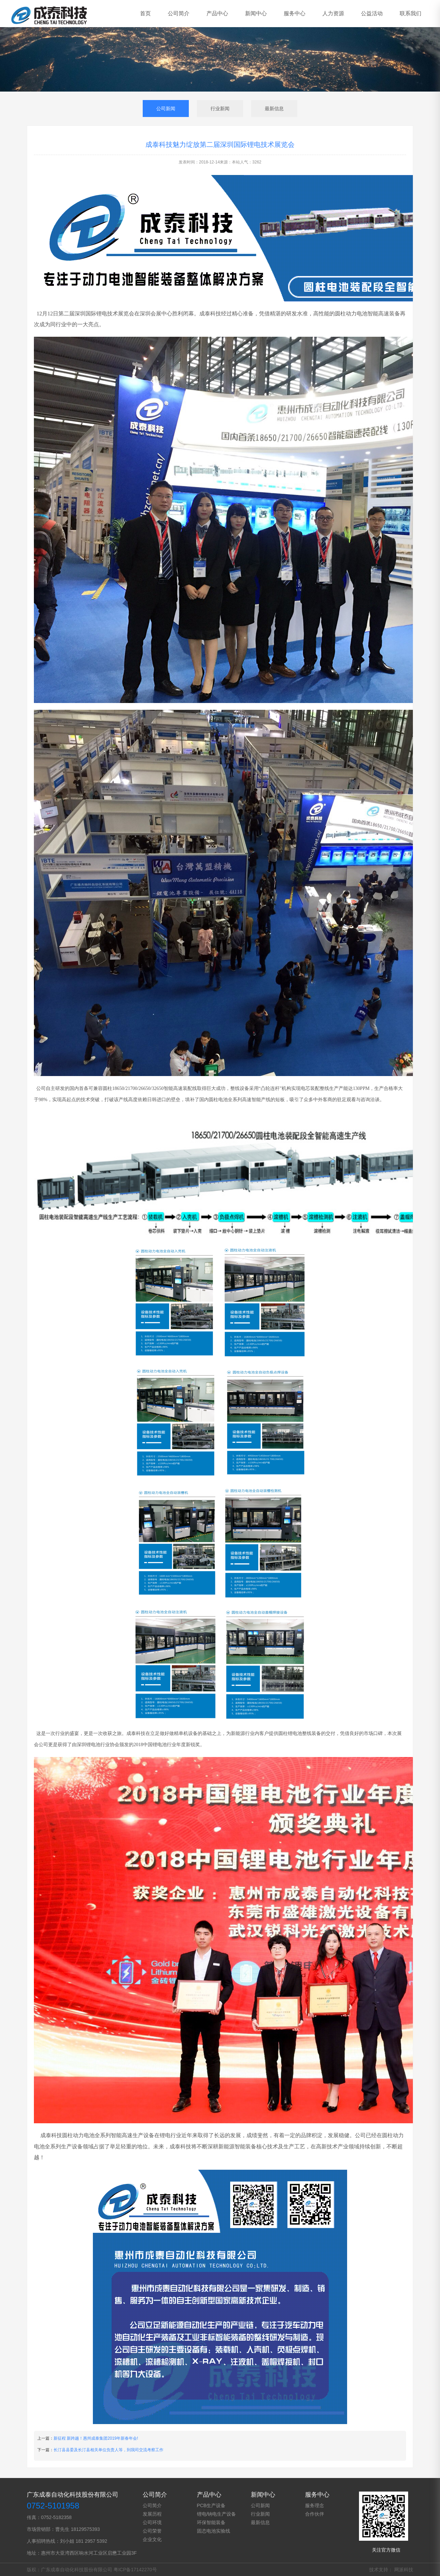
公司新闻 (165, 108)
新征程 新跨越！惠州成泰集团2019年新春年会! (96, 2438)
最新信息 (274, 108)
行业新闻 (220, 108)
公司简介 (178, 13)
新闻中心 (256, 13)
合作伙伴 (314, 2514)
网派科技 (403, 2569)
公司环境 (152, 2522)
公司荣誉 (152, 2531)
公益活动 (372, 13)
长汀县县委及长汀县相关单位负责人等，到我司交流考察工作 (108, 2449)
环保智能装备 (211, 2522)
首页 (145, 13)
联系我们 (410, 13)
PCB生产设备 (211, 2505)
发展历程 (152, 2514)
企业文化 (152, 2539)
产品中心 (217, 13)
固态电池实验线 (213, 2531)
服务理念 (314, 2505)
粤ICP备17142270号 (135, 2569)
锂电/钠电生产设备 (216, 2514)
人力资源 (333, 13)
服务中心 (294, 13)
